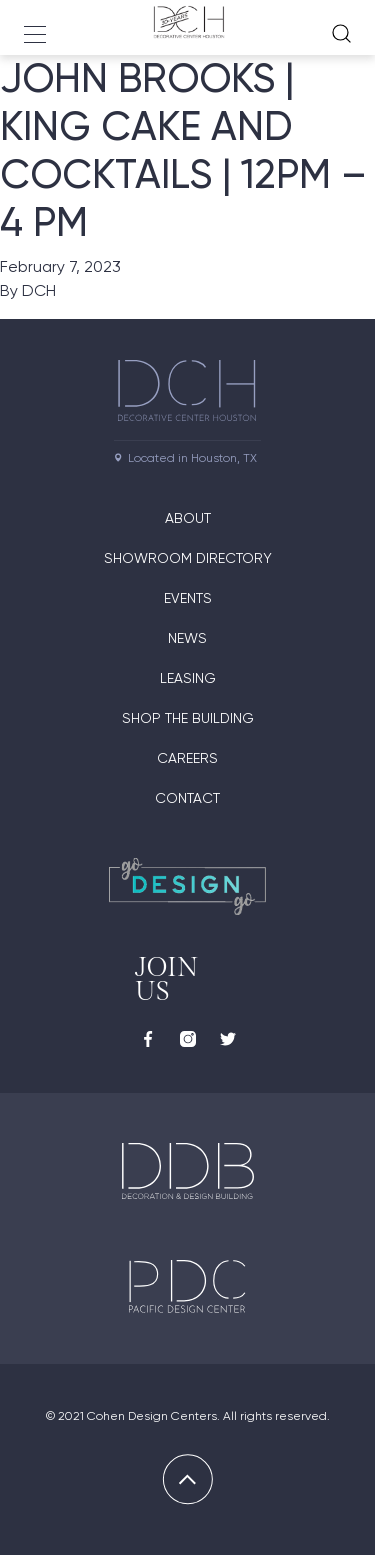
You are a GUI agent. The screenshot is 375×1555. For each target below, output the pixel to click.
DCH (39, 290)
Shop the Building (188, 718)
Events (188, 598)
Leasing (188, 678)
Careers (187, 758)
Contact (187, 798)
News (187, 638)
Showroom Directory (188, 558)
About (188, 518)
